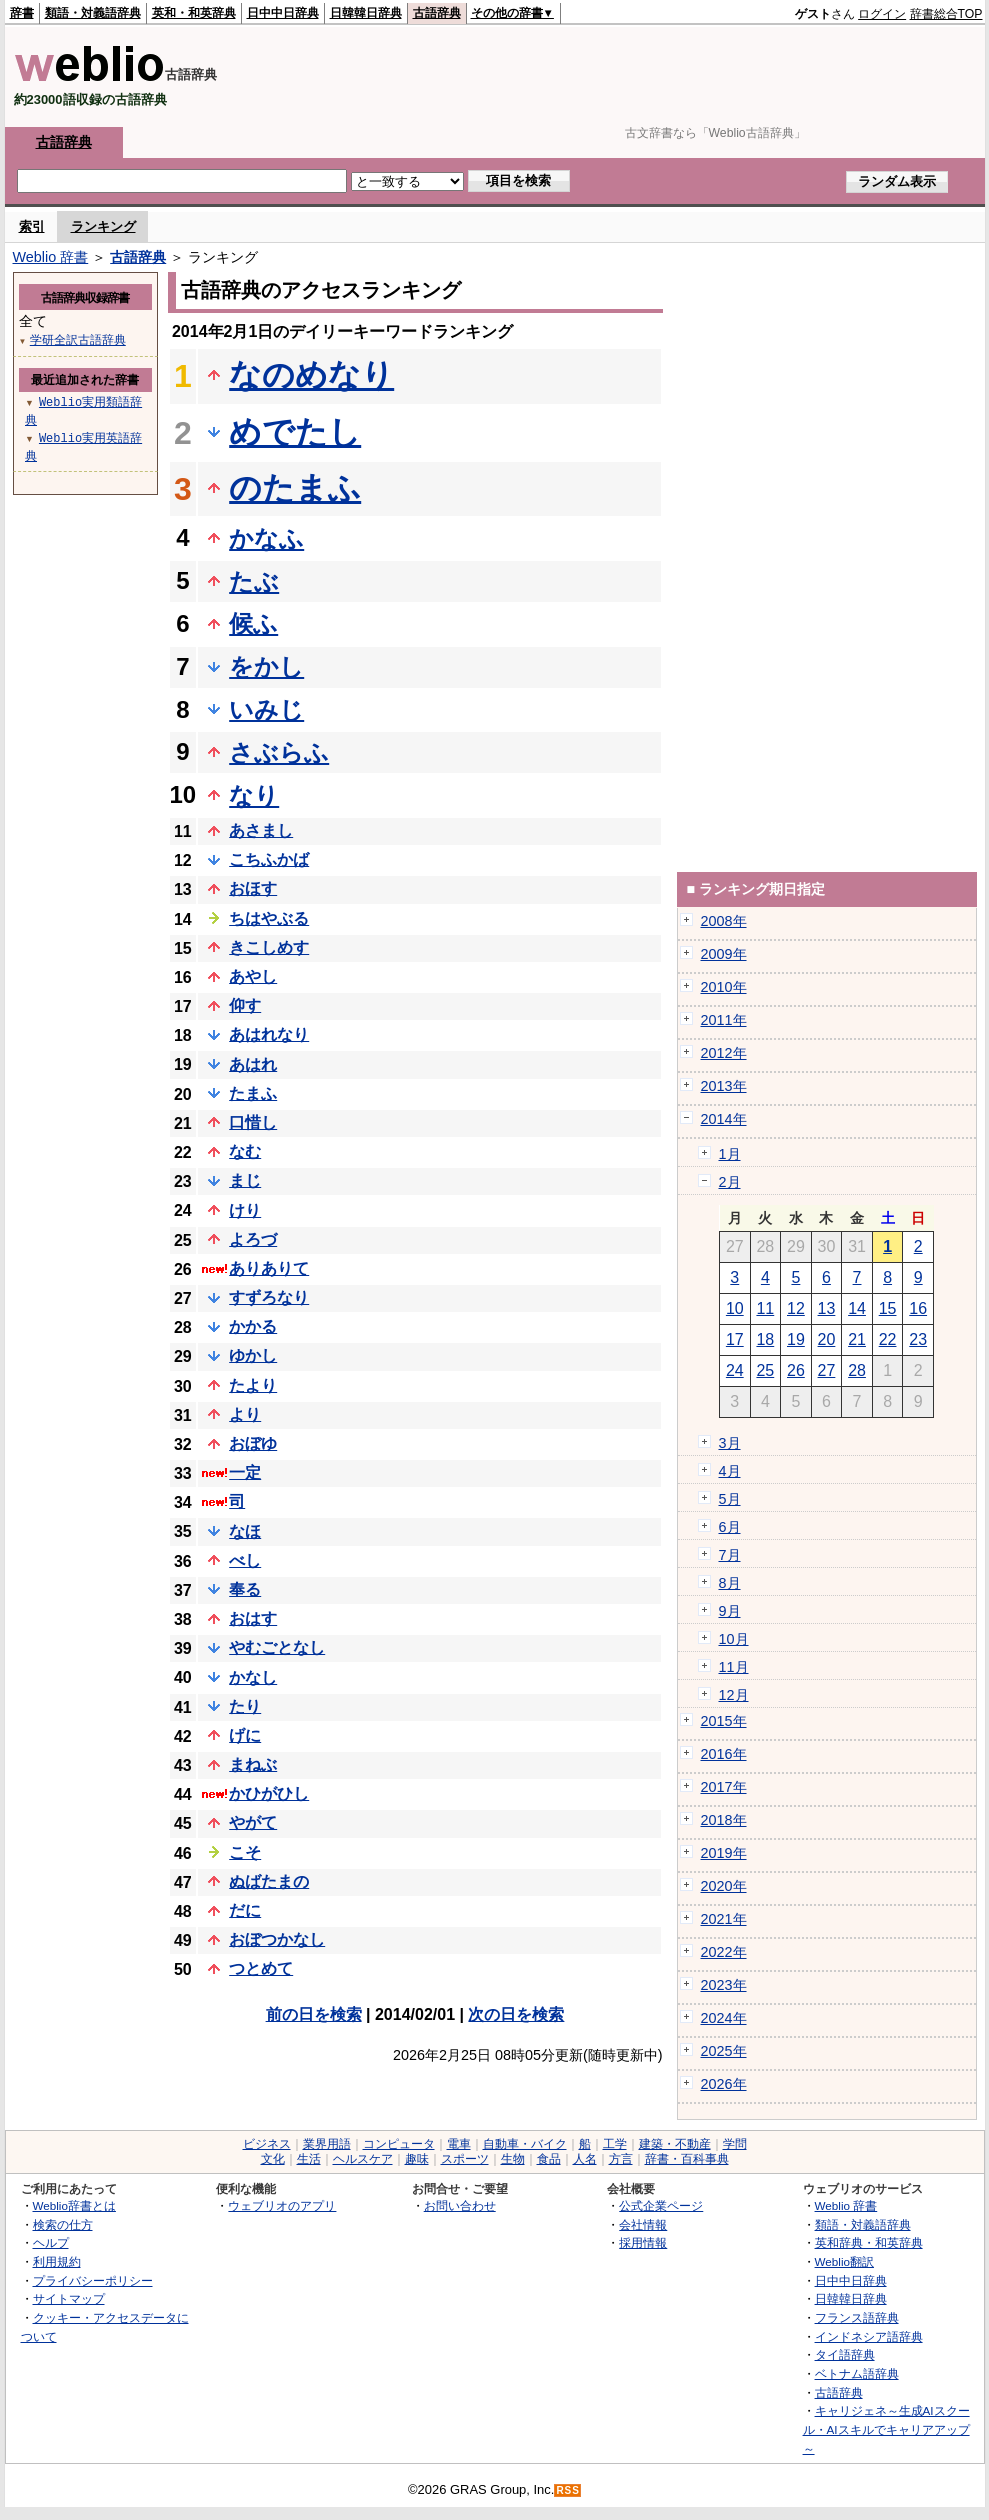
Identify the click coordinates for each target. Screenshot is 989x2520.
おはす (253, 1618)
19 (796, 1339)
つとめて (261, 1968)
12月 (734, 1695)
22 (888, 1339)
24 (735, 1370)
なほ (245, 1531)
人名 (585, 2159)
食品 (549, 2159)
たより (253, 1385)
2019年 (724, 1853)
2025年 (724, 2051)
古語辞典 (437, 13)
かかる (253, 1326)
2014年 (724, 1119)
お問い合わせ (460, 2205)
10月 (734, 1639)
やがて (253, 1822)
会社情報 (643, 2224)
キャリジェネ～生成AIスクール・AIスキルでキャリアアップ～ (886, 2429)
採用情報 (643, 2242)
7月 (730, 1555)
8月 (730, 1583)
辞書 (22, 13)
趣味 (417, 2159)
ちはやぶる (269, 918)
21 (857, 1339)
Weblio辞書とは (74, 2205)
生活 (309, 2159)
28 (857, 1370)
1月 (730, 1154)
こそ (245, 1852)
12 (796, 1308)
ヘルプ (51, 2242)
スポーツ (465, 2159)
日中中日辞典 (283, 13)
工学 (615, 2144)
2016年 (724, 1754)
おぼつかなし (277, 1939)
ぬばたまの (269, 1881)
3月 (730, 1443)
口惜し (253, 1122)
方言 (621, 2159)
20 (827, 1339)
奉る (245, 1589)
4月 (730, 1471)
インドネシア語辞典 (869, 2336)
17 (735, 1339)
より (245, 1414)
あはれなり (269, 1034)
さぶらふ (279, 752)
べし (245, 1560)
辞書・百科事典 (687, 2159)
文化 (273, 2159)
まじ (245, 1180)
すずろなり (269, 1297)
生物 (513, 2159)
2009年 (724, 954)
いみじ (266, 709)
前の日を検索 (314, 2014)
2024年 (724, 2018)
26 (796, 1370)
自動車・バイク (525, 2144)
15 (888, 1308)
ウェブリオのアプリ (282, 2205)
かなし (253, 1677)
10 (735, 1308)
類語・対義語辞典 (93, 13)
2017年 (724, 1787)
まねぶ (253, 1764)
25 (765, 1370)
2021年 (724, 1919)
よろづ (253, 1239)
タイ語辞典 (845, 2354)
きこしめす (269, 947)
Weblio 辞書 (51, 257)
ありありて (269, 1268)
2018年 (724, 1820)
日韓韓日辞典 (366, 13)
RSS (568, 2490)
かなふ (266, 538)
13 (827, 1308)
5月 (730, 1499)
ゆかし (253, 1355)
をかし (266, 666)
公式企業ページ (661, 2205)
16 (918, 1308)
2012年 (724, 1053)
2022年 (724, 1952)
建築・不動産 (675, 2144)
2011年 (724, 1020)
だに (245, 1910)
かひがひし (269, 1793)
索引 (32, 226)
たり (245, 1706)
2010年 (724, 987)
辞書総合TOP (946, 14)
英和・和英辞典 (194, 13)
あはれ (253, 1064)
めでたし (295, 432)
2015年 (724, 1721)
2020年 (724, 1886)
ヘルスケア (363, 2159)
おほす (253, 888)
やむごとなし (277, 1647)
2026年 (724, 2084)
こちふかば (269, 859)
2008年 (724, 921)
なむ (245, 1151)
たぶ (254, 581)
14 (857, 1308)
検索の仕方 (63, 2224)
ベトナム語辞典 (857, 2373)
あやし (253, 976)
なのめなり (311, 375)
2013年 (724, 1086)
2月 (730, 1182)
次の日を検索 (516, 2014)
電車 (459, 2144)
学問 (735, 2144)
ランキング (103, 226)
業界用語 (327, 2144)
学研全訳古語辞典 (78, 339)
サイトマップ (69, 2298)
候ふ (253, 623)
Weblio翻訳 (844, 2261)
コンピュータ (399, 2144)
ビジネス (267, 2144)
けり (245, 1210)
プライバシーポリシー (93, 2280)
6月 (730, 1527)
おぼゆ (253, 1443)
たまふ (253, 1093)
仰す (245, 1005)
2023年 (724, 1985)
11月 (734, 1667)
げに (245, 1735)
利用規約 (57, 2261)
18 (765, 1339)
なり (254, 795)
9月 (730, 1611)
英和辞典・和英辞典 (869, 2242)
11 (765, 1308)
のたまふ (295, 488)
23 (918, 1339)
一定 (245, 1472)
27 (827, 1370)
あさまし (261, 830)
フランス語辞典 (857, 2317)
